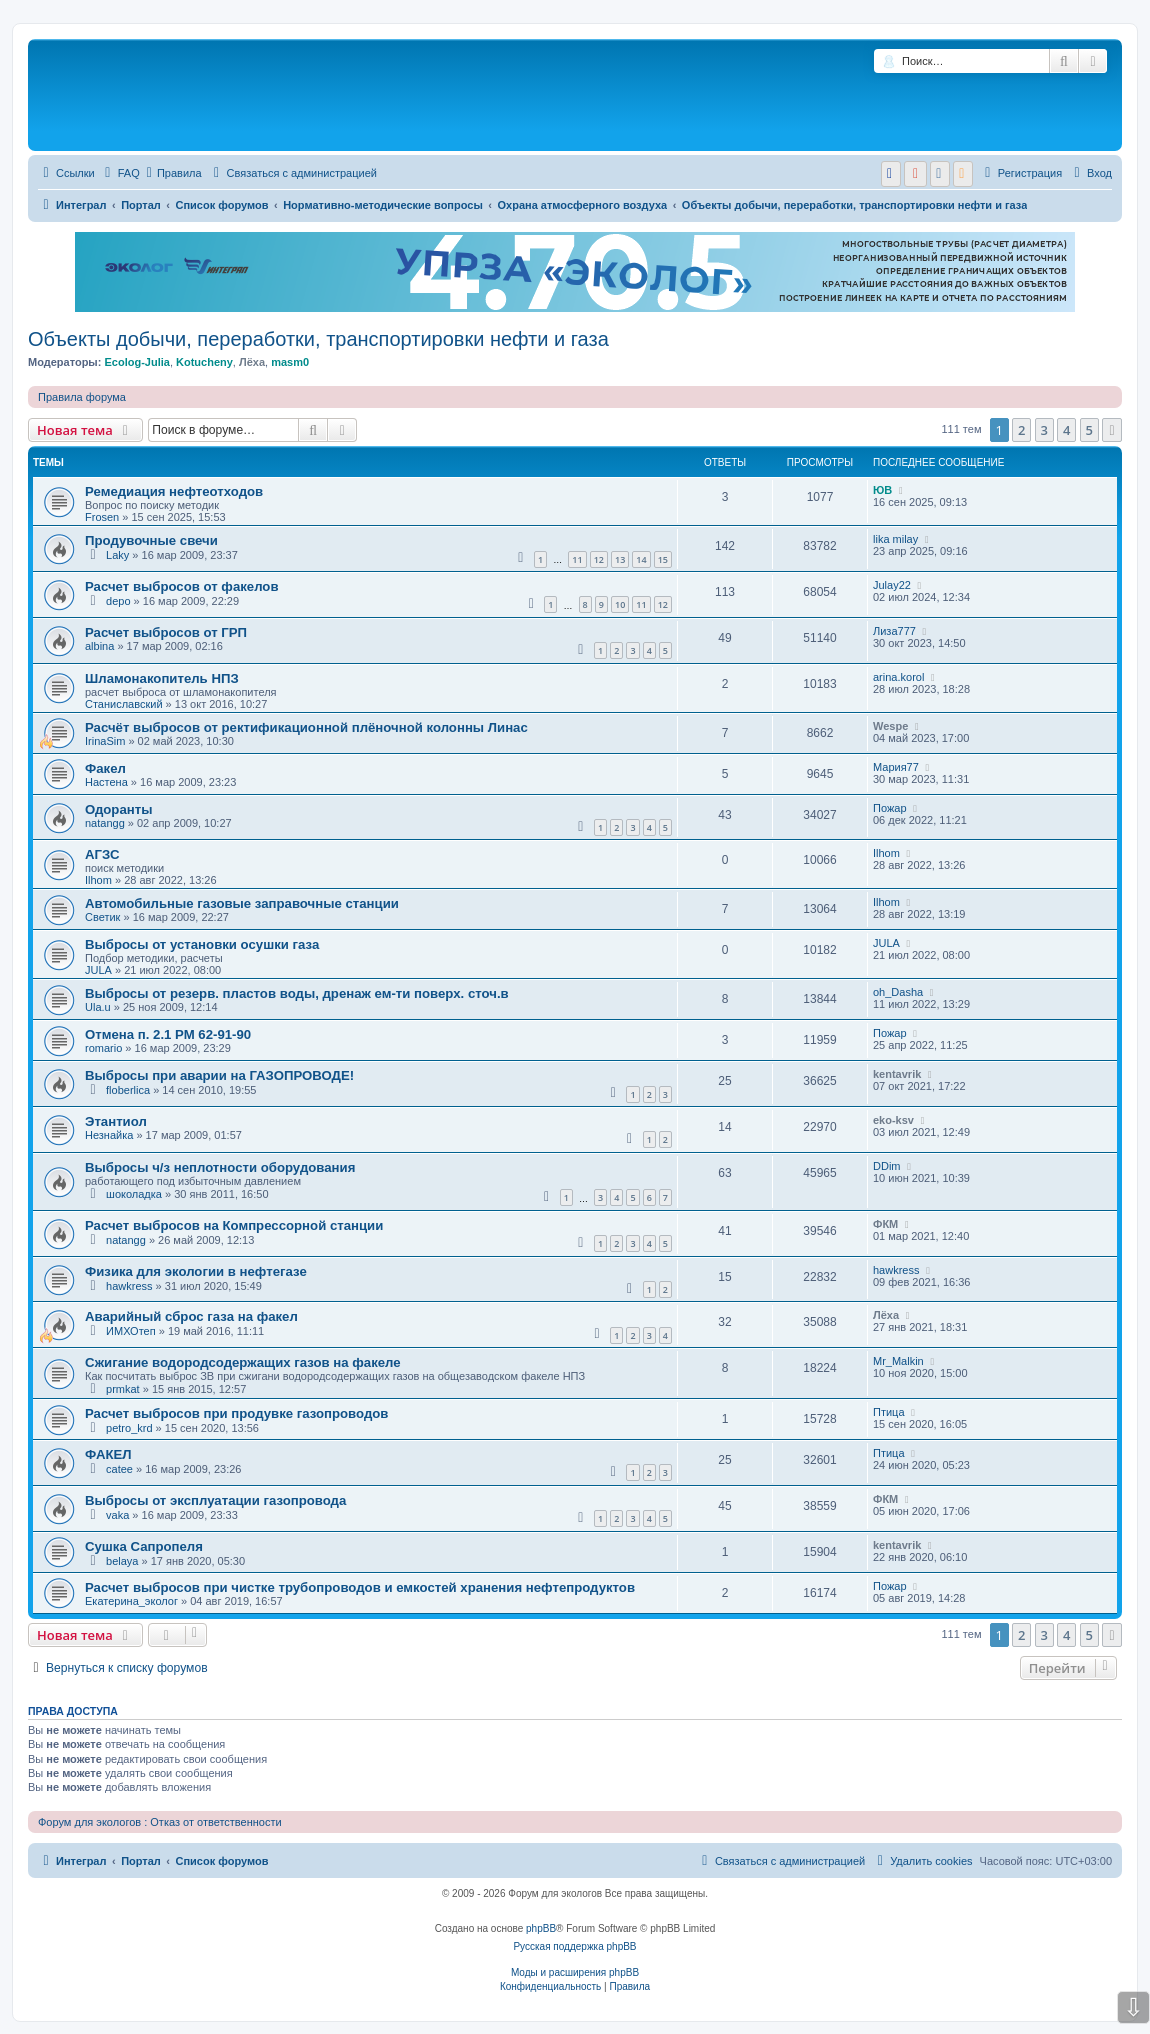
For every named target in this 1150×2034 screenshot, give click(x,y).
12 (599, 559)
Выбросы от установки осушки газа (202, 944)
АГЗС (102, 854)
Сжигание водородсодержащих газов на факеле (243, 1362)
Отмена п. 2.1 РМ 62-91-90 (168, 1034)
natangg (105, 823)
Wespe (890, 726)
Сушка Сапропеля (144, 1546)
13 (620, 559)
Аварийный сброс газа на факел (191, 1316)
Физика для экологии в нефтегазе (196, 1271)
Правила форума (82, 397)
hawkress (129, 1286)
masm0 (290, 362)
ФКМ (885, 1224)
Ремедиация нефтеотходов (174, 491)
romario (103, 1048)
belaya (122, 1561)
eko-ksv (893, 1120)
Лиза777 (894, 631)
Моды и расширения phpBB (575, 1972)
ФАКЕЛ (108, 1454)
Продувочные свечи (151, 540)
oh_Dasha (898, 992)
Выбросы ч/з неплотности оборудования (220, 1167)
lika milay (895, 539)
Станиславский (124, 704)
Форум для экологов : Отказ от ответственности (160, 1822)
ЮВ (882, 490)
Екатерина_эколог (131, 1601)
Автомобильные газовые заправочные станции (242, 903)
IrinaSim (105, 741)
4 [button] (1066, 430)
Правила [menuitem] (174, 173)
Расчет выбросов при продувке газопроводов (236, 1413)
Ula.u (98, 1007)
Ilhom (98, 880)
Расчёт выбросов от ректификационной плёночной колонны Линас (306, 727)
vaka (117, 1515)
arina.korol (898, 677)
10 (620, 604)
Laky (117, 555)
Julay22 (892, 585)
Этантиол (116, 1121)
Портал (141, 205)
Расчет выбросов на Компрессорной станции (234, 1225)
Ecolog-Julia (136, 362)
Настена (106, 782)
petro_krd (129, 1428)
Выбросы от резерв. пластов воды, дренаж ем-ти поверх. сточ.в (297, 993)
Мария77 (896, 767)
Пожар (890, 808)
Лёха (252, 362)
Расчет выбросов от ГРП (166, 632)
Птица (889, 1412)
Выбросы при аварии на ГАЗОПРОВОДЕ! (219, 1075)
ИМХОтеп (131, 1331)
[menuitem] (120, 173)
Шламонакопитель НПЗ (162, 678)
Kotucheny (204, 362)
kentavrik (897, 1074)
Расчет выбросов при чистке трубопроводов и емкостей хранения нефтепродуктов (360, 1587)
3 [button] (1044, 430)
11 (577, 559)
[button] (1112, 430)
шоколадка (134, 1194)
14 (641, 559)
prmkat (123, 1389)
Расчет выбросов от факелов (182, 586)
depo (118, 601)
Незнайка (109, 1135)
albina (99, 646)
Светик (102, 917)
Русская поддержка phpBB (574, 1946)
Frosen (102, 517)
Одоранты (118, 809)
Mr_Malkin (898, 1361)
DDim (887, 1166)
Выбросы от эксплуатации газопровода (215, 1500)
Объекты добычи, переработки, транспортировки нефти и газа (318, 339)
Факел (105, 768)
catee (119, 1469)
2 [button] (1021, 430)
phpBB (541, 1928)
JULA (98, 970)
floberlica (128, 1090)
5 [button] (1089, 430)
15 (663, 559)
